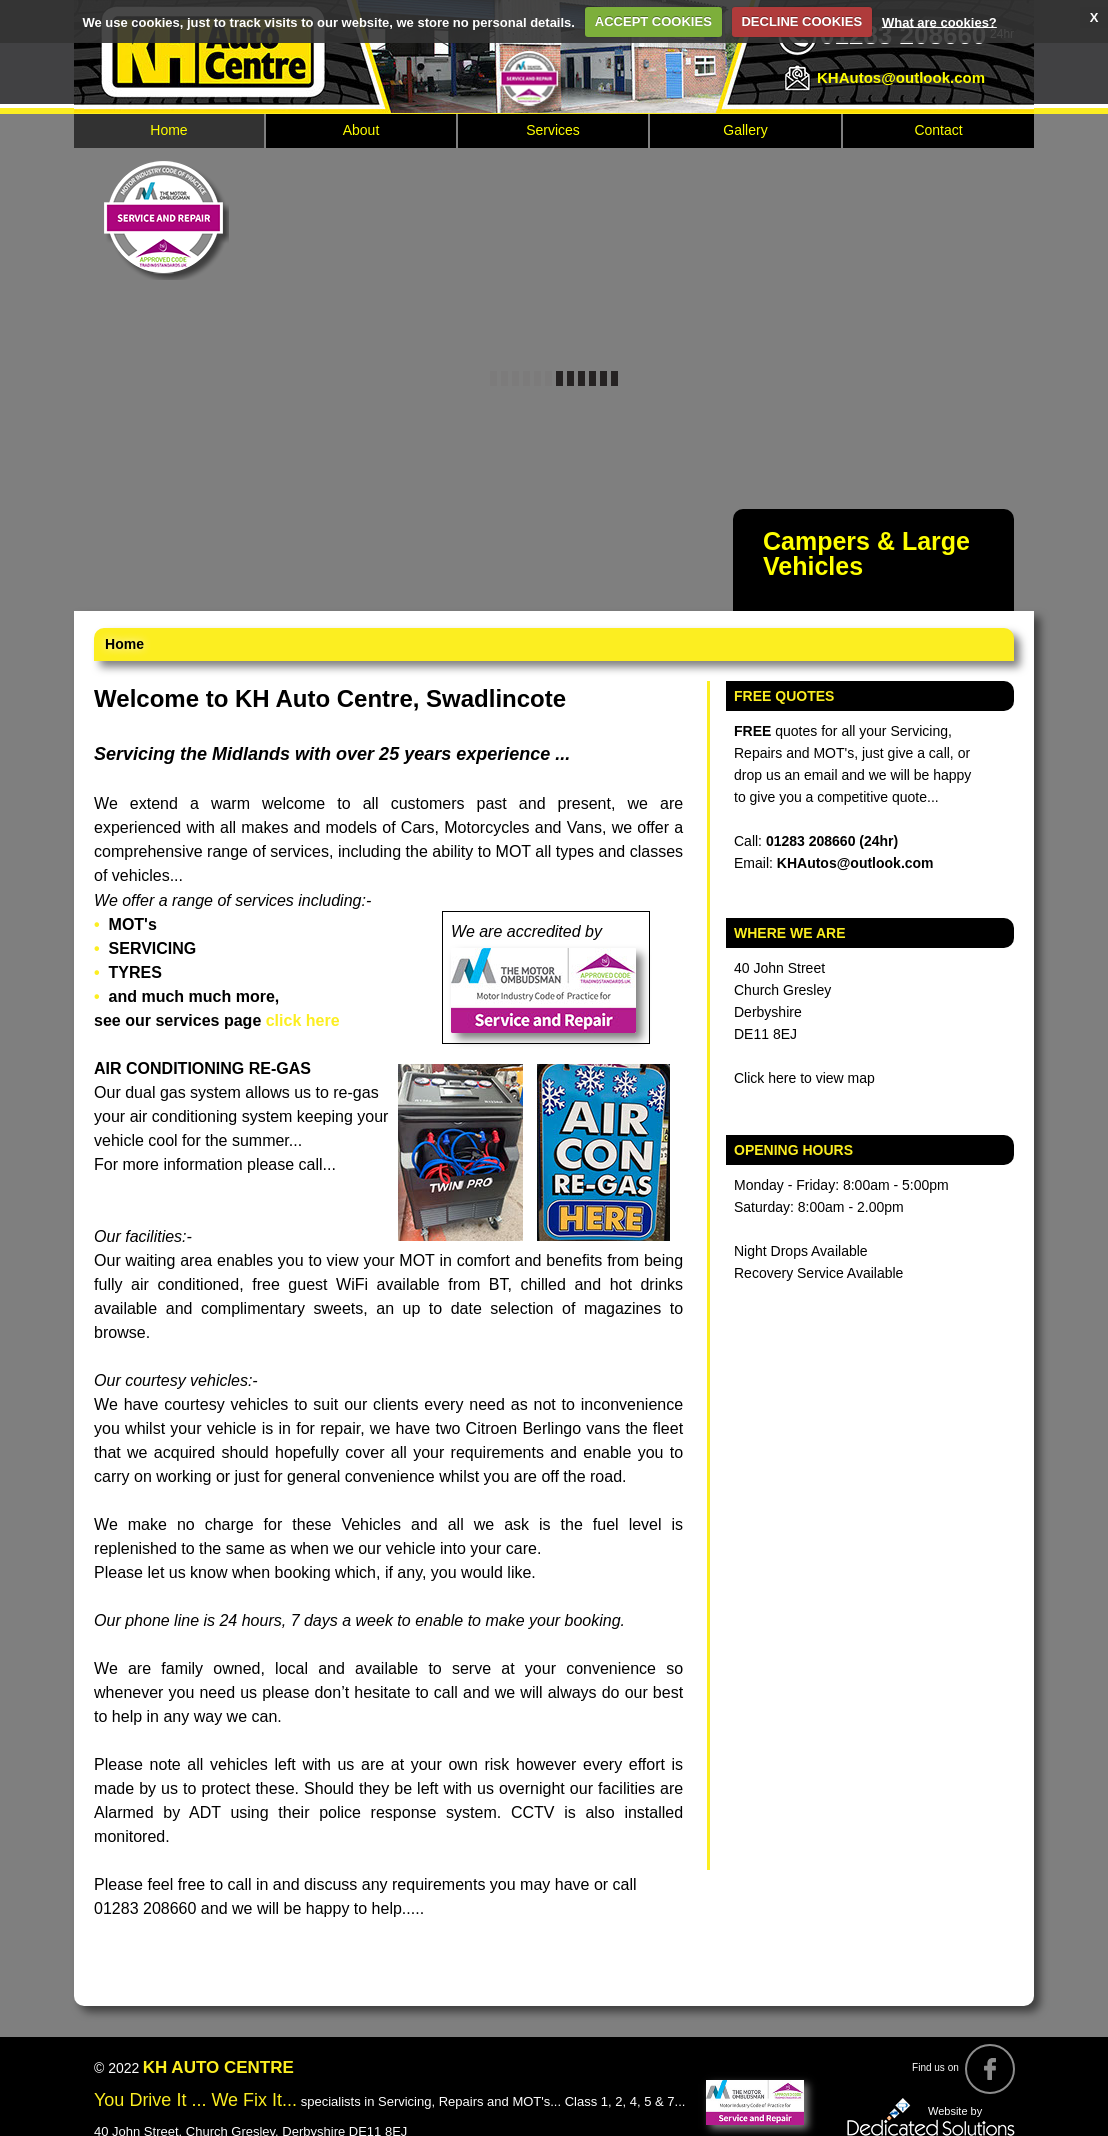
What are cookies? (939, 21)
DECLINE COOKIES (801, 21)
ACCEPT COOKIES (653, 21)
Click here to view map (804, 1078)
